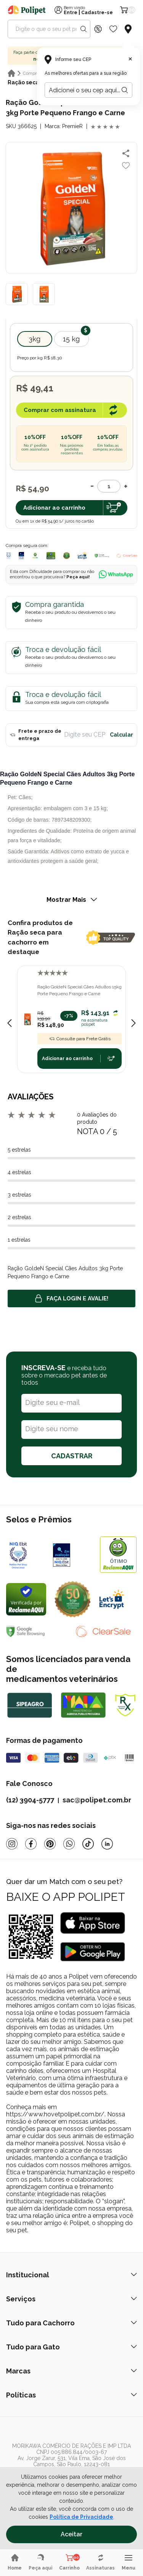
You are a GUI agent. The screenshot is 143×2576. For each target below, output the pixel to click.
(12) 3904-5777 (30, 1800)
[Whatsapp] (69, 1844)
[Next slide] (133, 1023)
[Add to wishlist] (126, 165)
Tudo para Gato (71, 2347)
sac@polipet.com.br (97, 1800)
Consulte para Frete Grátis (80, 1038)
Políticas (71, 2395)
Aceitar (71, 2534)
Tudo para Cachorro (71, 2323)
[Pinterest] (50, 1844)
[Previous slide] (9, 1023)
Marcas (71, 2371)
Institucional (71, 2275)
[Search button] (83, 29)
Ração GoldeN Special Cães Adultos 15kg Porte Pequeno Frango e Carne (79, 990)
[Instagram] (12, 1844)
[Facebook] (31, 1844)
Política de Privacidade (81, 2517)
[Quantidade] (109, 486)
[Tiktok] (88, 1844)
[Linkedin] (107, 1844)
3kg (34, 339)
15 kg (71, 339)
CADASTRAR (71, 1456)
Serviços (71, 2299)
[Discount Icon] (98, 29)
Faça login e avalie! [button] (71, 1298)
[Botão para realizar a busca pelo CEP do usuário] (124, 90)
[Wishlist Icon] (113, 29)
